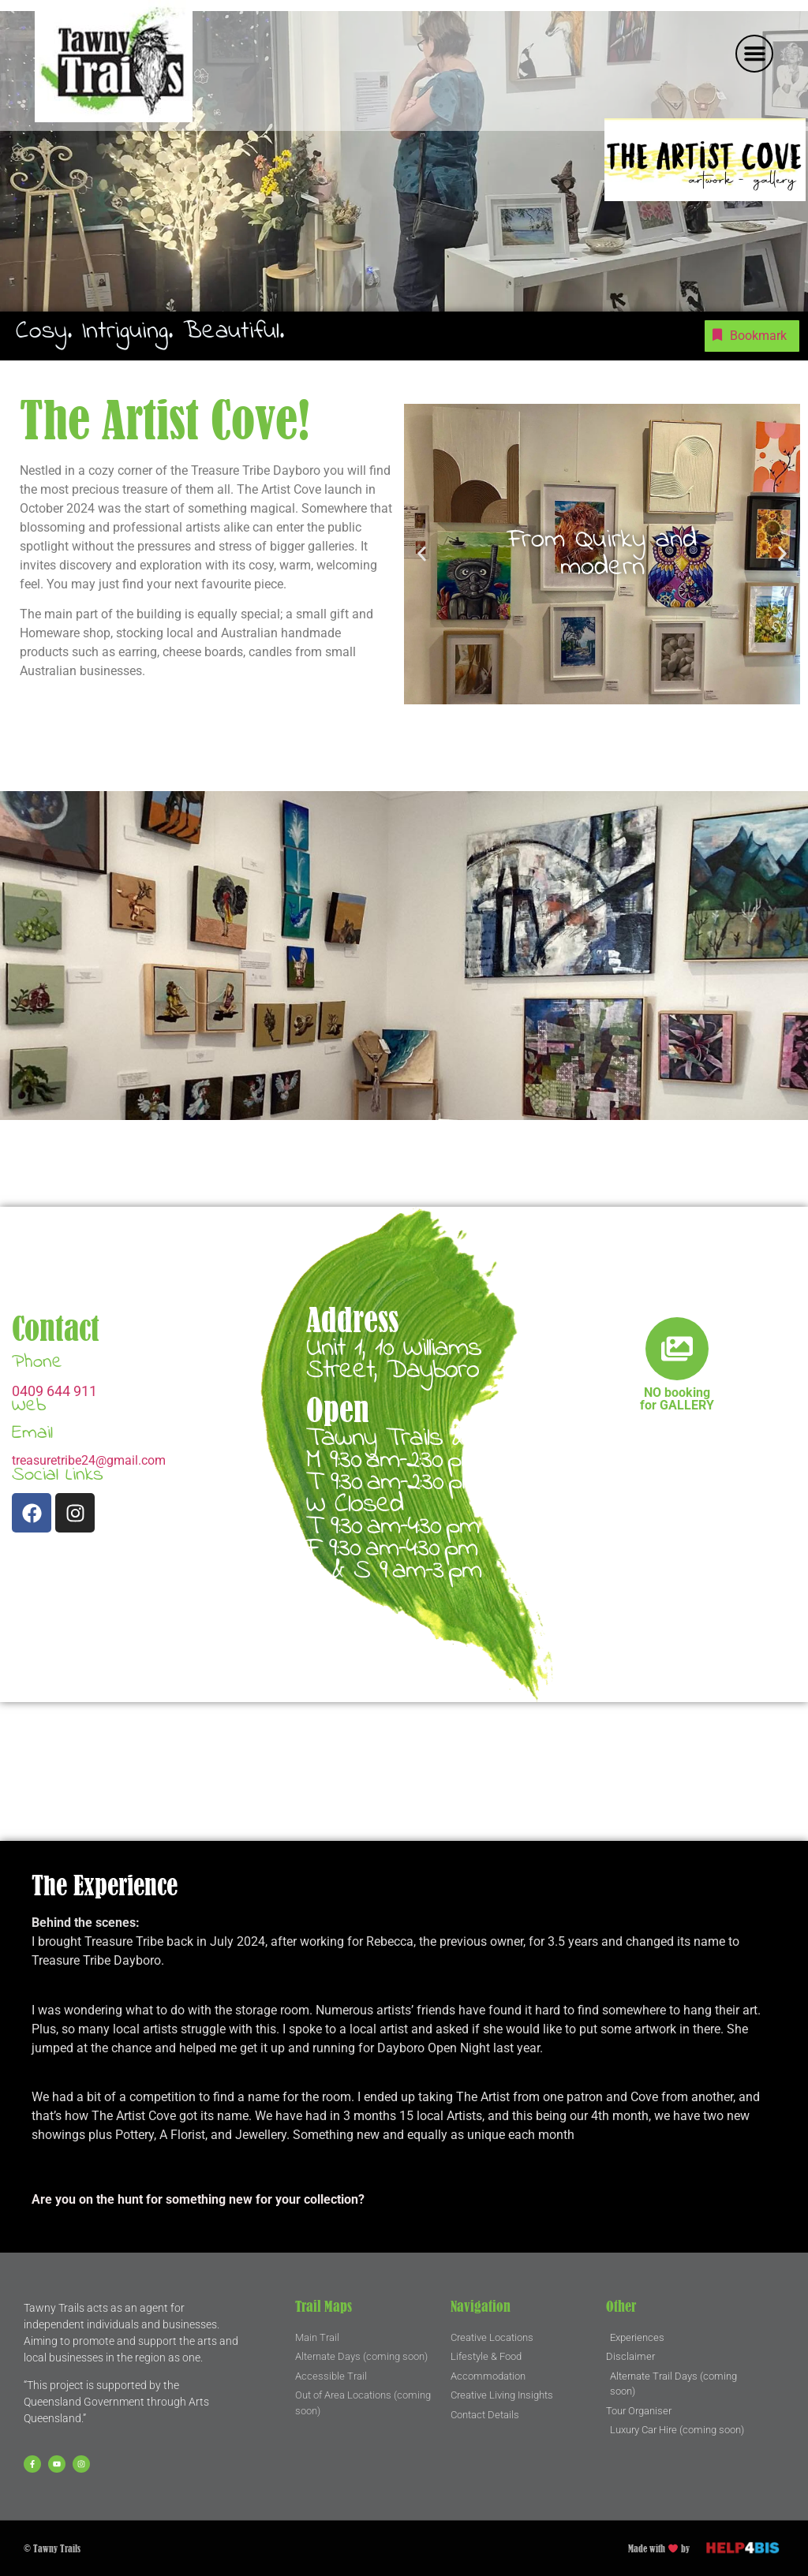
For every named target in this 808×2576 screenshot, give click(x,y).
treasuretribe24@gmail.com (89, 1460)
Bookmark (748, 335)
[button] (754, 54)
